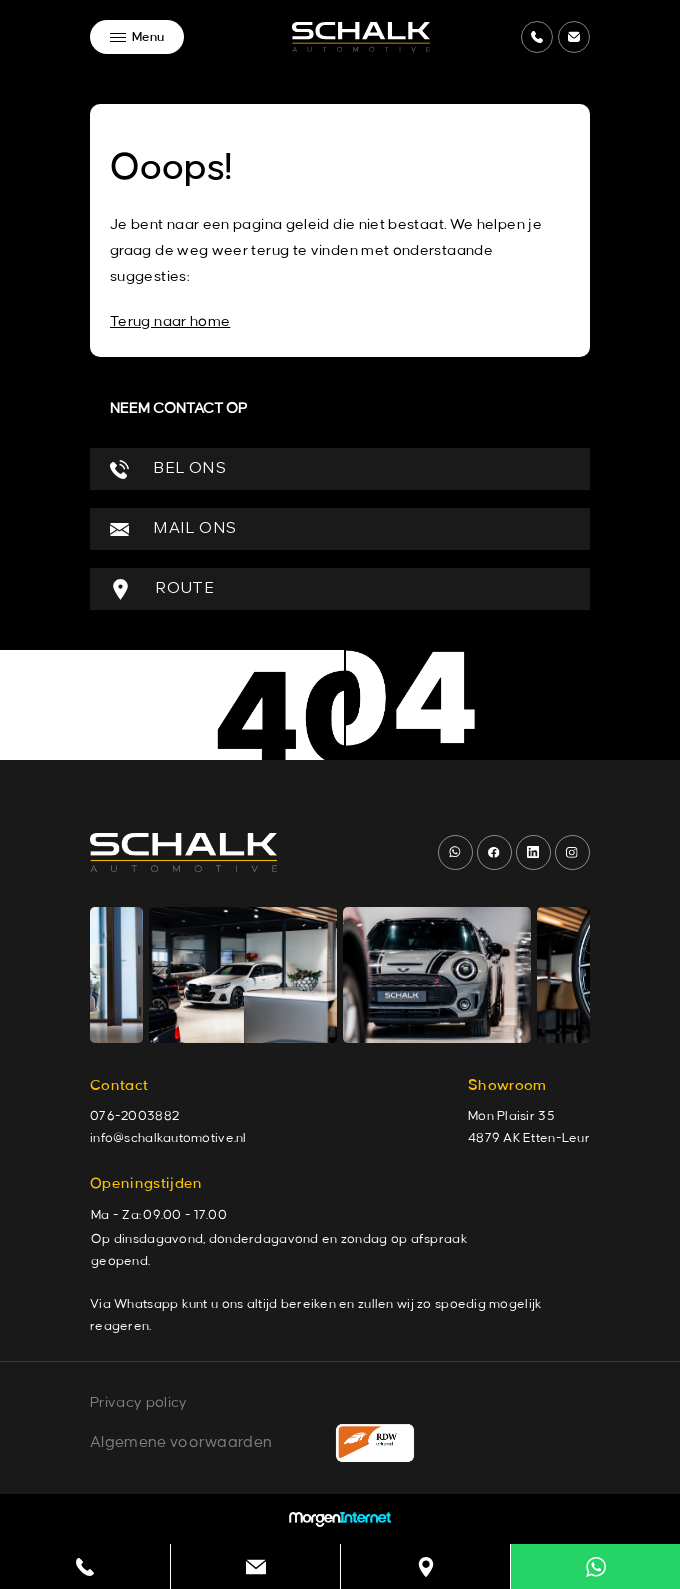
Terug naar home (170, 322)
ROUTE (162, 589)
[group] (243, 975)
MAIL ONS (173, 529)
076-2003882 (134, 1116)
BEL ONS (168, 469)
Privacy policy (138, 1403)
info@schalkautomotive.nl (168, 1138)
